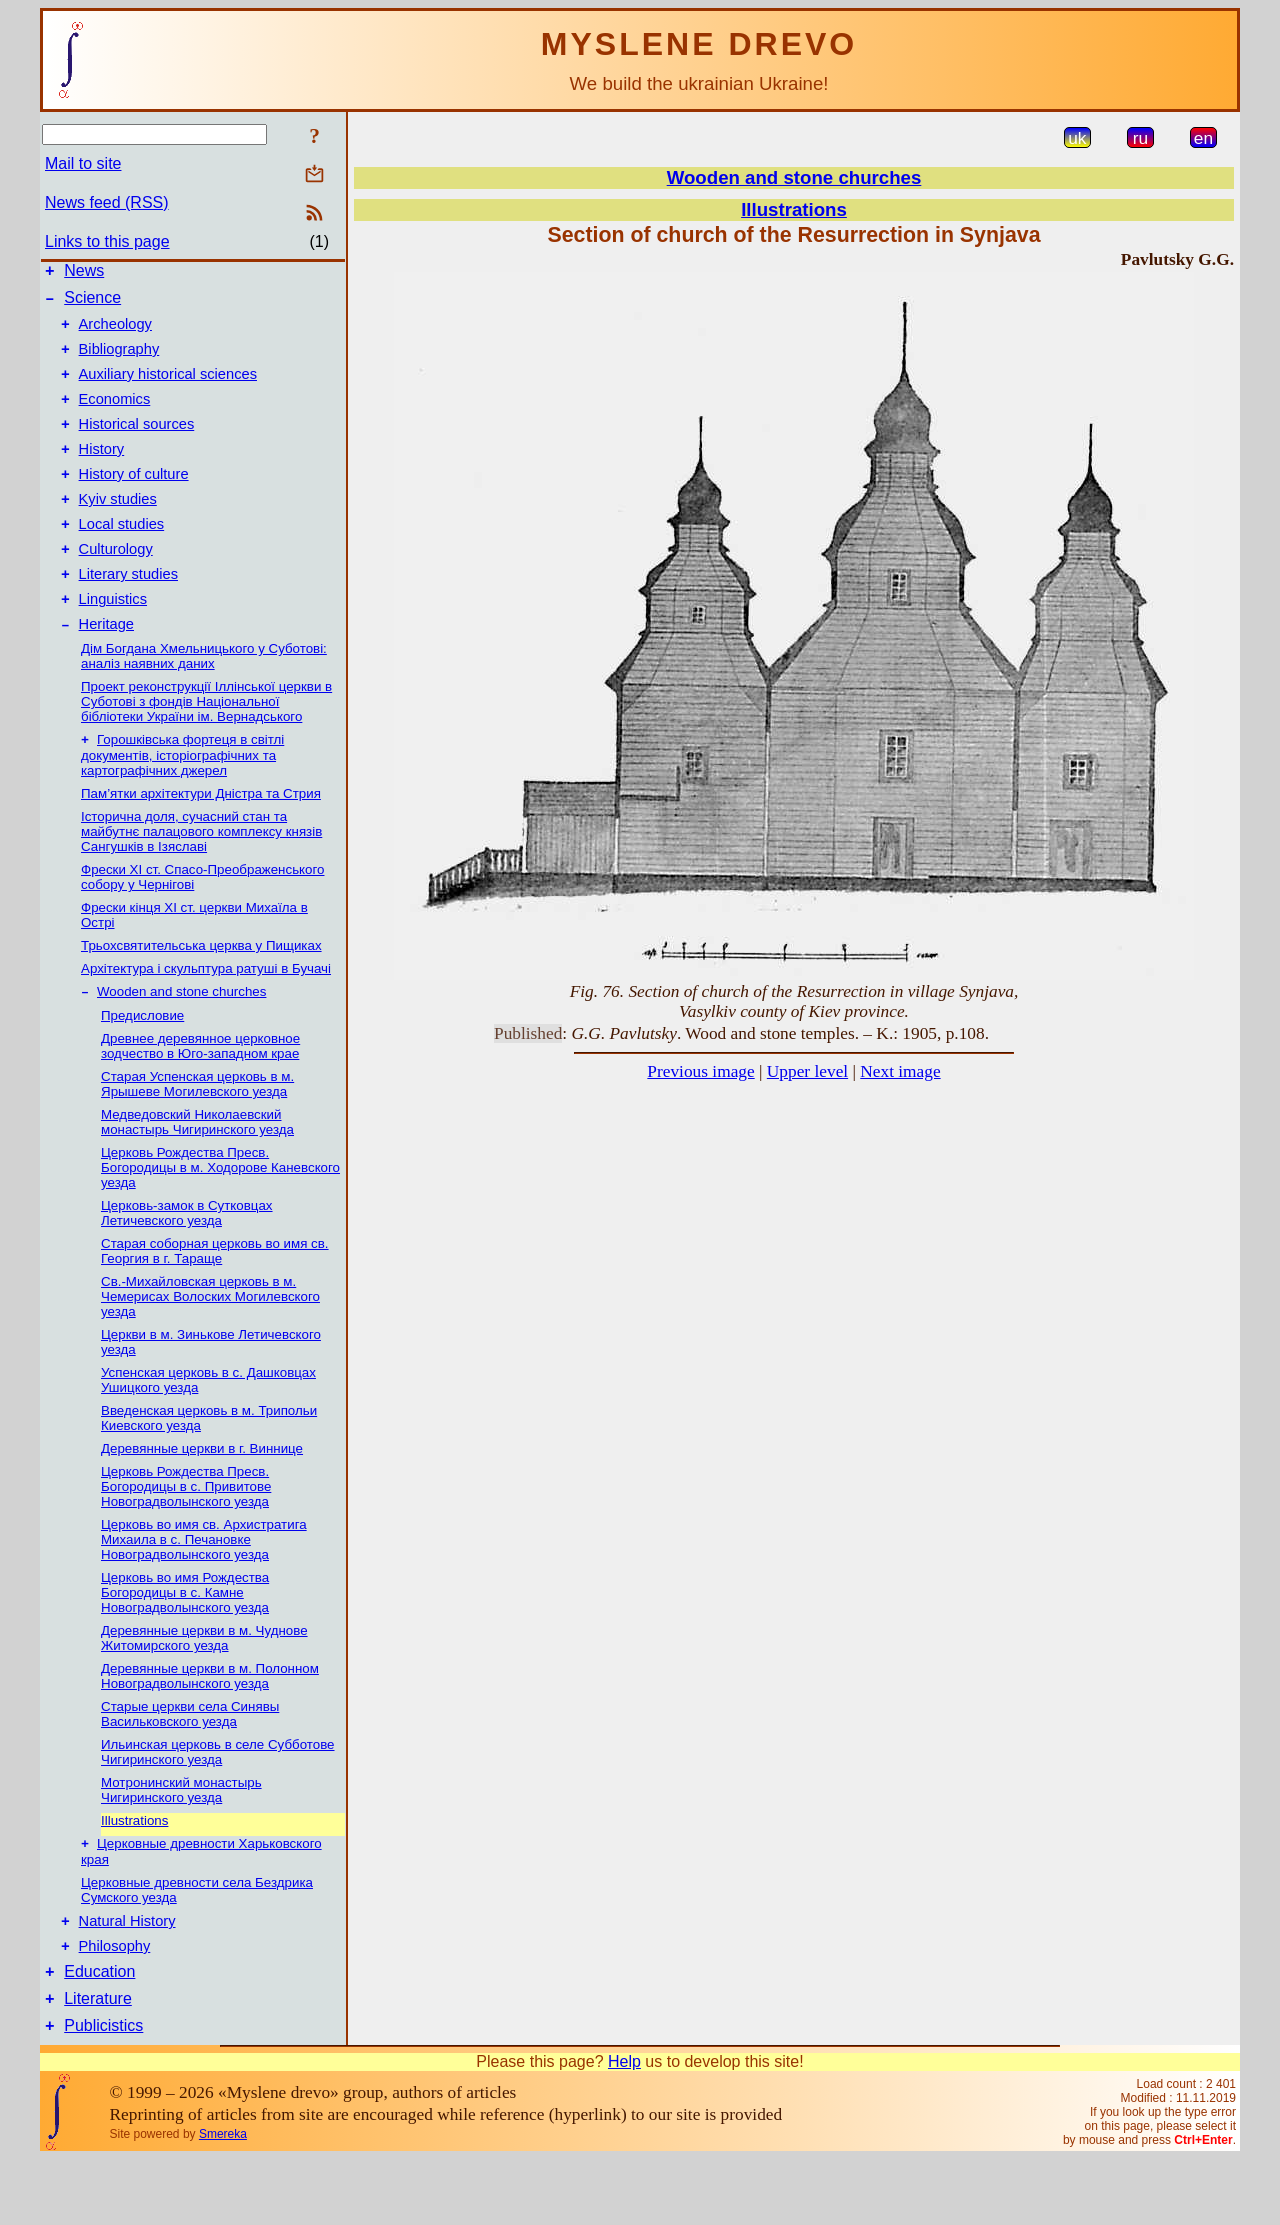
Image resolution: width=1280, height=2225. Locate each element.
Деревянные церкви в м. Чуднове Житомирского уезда (204, 1687)
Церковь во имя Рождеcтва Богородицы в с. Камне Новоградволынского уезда (185, 1641)
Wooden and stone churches (181, 1040)
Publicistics (103, 2091)
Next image (900, 1071)
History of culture (134, 501)
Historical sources (137, 445)
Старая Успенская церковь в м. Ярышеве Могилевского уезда (197, 1133)
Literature (98, 2061)
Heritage (106, 669)
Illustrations (134, 1869)
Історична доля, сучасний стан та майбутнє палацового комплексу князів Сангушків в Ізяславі (201, 878)
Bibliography (119, 361)
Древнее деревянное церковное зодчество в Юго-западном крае (200, 1095)
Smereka (223, 2200)
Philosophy (115, 2003)
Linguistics (113, 641)
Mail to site (83, 163)
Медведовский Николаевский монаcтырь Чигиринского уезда (197, 1171)
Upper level (807, 1071)
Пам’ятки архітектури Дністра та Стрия (201, 840)
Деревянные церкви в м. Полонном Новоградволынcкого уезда (210, 1725)
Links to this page (107, 241)
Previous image (700, 1071)
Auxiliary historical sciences (168, 389)
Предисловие (142, 1064)
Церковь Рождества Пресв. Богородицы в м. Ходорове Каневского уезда (220, 1216)
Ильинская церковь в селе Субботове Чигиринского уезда (218, 1801)
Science (92, 303)
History (102, 473)
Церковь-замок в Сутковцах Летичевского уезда (187, 1262)
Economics (115, 417)
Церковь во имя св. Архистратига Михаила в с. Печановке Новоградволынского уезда (204, 1588)
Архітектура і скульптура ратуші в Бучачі (206, 1015)
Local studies (122, 557)
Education (99, 2031)
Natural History (127, 1975)
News (84, 273)
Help (624, 2127)
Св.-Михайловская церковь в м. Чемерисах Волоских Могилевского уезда (210, 1345)
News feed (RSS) (107, 202)
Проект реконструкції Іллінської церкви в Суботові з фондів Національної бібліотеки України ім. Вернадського (206, 746)
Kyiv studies (118, 529)
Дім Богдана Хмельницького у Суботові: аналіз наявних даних (204, 701)
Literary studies (128, 613)
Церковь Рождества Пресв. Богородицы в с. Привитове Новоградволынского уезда (186, 1535)
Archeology (115, 333)
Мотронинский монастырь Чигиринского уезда (181, 1839)
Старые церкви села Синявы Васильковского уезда (190, 1763)
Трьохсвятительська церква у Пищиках (201, 992)
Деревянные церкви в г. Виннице (202, 1497)
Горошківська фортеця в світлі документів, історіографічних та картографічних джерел (182, 802)
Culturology (116, 585)
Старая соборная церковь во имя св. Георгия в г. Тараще (215, 1300)
